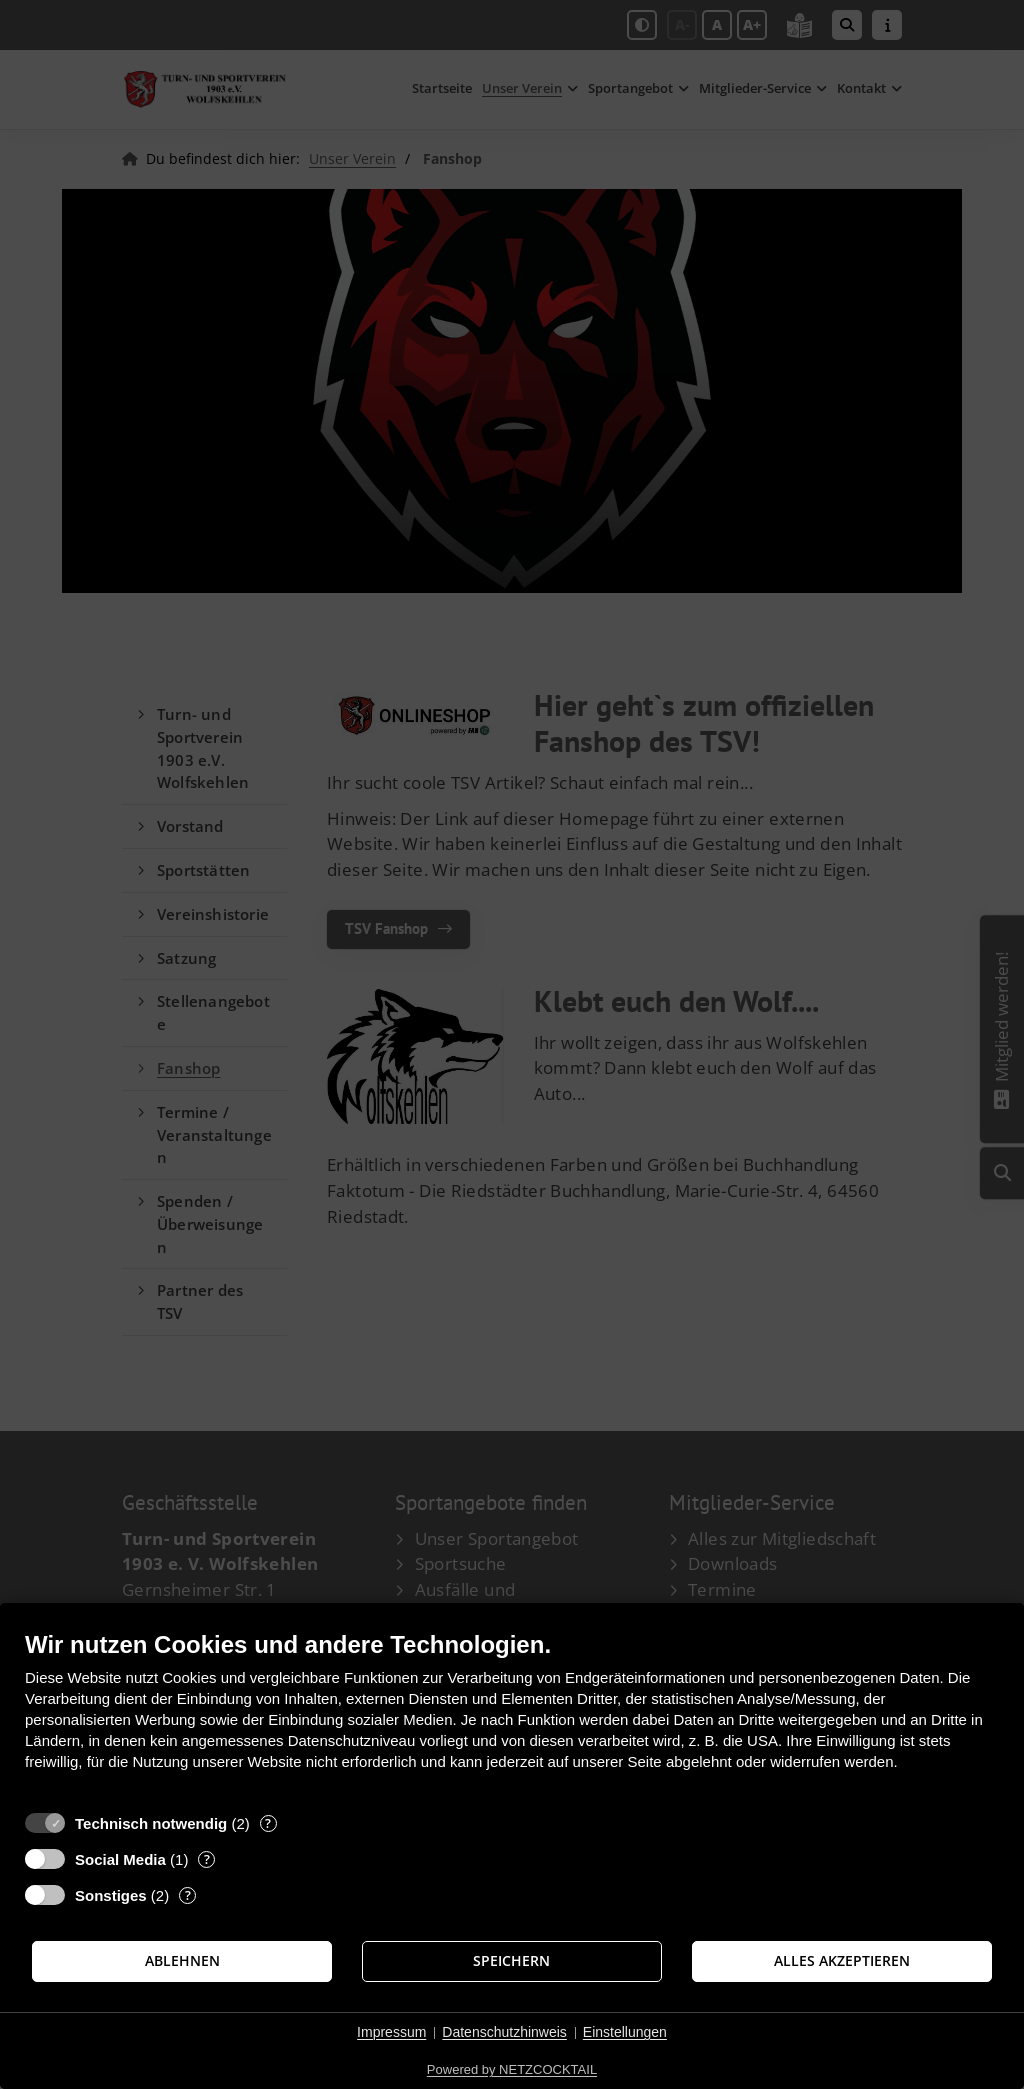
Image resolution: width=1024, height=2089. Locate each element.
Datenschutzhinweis (504, 2032)
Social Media (120, 1859)
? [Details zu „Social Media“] (207, 1859)
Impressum (391, 2032)
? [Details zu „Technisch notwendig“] (268, 1823)
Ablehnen (182, 1961)
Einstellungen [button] (625, 2032)
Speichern (511, 1961)
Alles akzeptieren (842, 1961)
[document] (512, 1715)
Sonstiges (111, 1895)
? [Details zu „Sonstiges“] (188, 1895)
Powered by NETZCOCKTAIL (512, 2069)
